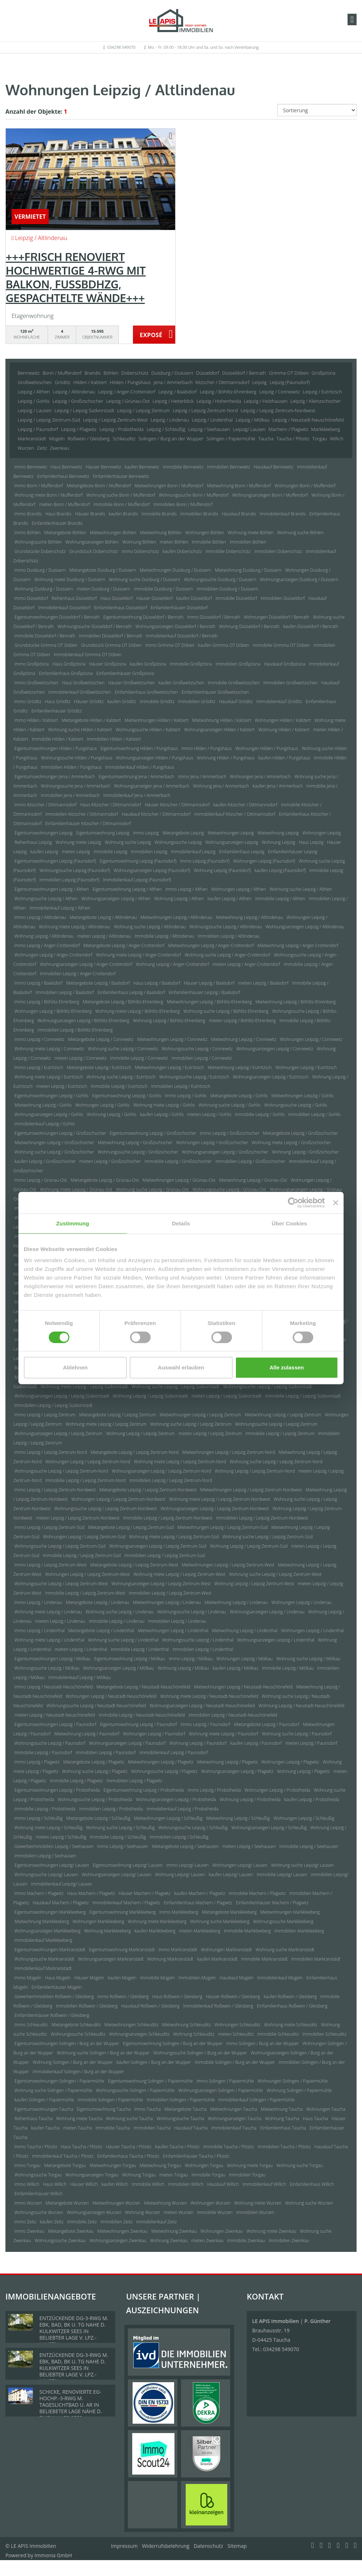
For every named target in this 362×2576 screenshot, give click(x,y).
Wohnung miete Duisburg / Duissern (69, 579)
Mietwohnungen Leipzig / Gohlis (302, 1096)
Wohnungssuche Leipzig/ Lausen (46, 1874)
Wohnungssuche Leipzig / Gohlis (295, 1105)
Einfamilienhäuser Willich (38, 2194)
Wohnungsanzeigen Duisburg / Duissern (299, 579)
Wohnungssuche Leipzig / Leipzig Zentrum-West (61, 1584)
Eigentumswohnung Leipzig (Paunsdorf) (138, 861)
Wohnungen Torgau (204, 2165)
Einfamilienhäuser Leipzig (292, 852)
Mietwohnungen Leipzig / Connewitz (172, 1039)
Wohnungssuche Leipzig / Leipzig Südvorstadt (267, 1386)
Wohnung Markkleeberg (107, 1931)
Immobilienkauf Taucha (234, 2128)
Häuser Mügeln (89, 1978)
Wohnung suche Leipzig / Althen (301, 889)
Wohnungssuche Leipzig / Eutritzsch (194, 1077)
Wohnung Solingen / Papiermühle (299, 2090)
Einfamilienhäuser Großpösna (125, 673)
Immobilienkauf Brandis (283, 514)
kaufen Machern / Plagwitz (199, 1893)
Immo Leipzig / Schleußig (38, 1818)
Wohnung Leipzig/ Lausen (180, 1874)
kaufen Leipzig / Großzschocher (45, 1161)
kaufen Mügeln (122, 1978)
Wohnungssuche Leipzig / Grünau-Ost (229, 1189)
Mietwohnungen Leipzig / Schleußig (168, 1818)
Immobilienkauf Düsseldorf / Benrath (181, 636)
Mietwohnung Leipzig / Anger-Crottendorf (298, 945)
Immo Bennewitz (30, 467)
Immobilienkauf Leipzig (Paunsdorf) (137, 880)
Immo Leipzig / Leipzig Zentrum (45, 1415)
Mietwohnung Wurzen (165, 2203)
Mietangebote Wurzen (67, 2203)
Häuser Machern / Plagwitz (144, 1893)
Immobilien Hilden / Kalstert (114, 739)
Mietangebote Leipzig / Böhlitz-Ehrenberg (123, 1002)
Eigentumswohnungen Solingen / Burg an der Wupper (66, 2043)
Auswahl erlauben (181, 1367)
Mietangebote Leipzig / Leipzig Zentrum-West (134, 1565)
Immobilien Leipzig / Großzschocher (250, 1161)
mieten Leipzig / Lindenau (60, 1621)
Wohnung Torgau (139, 2175)
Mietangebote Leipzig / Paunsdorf (266, 1724)
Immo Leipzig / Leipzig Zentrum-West (50, 1565)
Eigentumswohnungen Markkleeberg (50, 1912)
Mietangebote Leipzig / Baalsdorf (98, 983)
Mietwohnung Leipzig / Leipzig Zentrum (283, 1415)
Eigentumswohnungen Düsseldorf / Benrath (57, 617)
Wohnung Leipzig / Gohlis (112, 1114)
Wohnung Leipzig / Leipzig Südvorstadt (150, 1396)
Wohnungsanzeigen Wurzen (94, 2212)
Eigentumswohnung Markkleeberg (122, 1912)
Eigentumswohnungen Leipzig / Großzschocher (60, 1133)
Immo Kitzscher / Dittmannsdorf (45, 805)
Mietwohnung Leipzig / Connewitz (243, 1039)
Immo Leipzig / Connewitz (39, 1039)
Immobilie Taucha (112, 2128)
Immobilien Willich (186, 2184)
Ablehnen (75, 1367)
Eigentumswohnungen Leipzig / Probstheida (57, 1790)
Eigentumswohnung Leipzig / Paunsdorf (138, 1724)
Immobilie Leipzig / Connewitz (139, 1058)
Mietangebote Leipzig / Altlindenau (103, 917)
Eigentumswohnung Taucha (104, 2109)
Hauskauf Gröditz (236, 701)
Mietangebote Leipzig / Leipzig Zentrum (117, 1415)
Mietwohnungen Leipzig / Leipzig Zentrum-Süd (222, 1527)
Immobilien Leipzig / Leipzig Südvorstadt (53, 1405)
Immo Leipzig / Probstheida (214, 1790)
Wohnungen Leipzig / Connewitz (311, 1039)
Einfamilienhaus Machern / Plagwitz (198, 1903)
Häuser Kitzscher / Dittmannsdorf (177, 805)
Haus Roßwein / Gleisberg (177, 1996)
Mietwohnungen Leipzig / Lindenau (167, 1602)
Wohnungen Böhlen (204, 532)
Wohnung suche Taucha (129, 2118)
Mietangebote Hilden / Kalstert (91, 720)
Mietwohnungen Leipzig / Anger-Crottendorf (211, 945)
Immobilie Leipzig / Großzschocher (178, 1161)
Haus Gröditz (57, 701)
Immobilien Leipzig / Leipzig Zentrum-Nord (170, 1480)
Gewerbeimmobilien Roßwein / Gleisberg (54, 1996)
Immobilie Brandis (159, 514)
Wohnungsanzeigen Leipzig (231, 842)
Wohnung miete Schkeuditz (290, 2025)
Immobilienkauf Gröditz (279, 701)
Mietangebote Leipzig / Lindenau (97, 1602)
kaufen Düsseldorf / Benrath (310, 626)
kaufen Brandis (123, 514)
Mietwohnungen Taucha (233, 2109)
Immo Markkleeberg (178, 1912)
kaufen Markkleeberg (154, 1931)
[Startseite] (181, 21)
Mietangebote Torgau (65, 2165)
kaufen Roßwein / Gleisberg (290, 1996)
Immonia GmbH (53, 2555)
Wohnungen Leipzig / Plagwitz (290, 1762)
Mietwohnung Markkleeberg (41, 1921)
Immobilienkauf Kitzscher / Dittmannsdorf (234, 814)
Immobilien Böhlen (248, 542)
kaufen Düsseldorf (194, 598)
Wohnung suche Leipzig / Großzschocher (54, 1152)
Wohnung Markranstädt (170, 1959)
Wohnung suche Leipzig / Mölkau (308, 1659)
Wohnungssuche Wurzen (38, 2212)
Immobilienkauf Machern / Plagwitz (126, 1903)
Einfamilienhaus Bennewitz (63, 476)
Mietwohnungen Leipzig (231, 833)
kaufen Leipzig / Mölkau (235, 1668)
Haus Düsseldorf (116, 598)
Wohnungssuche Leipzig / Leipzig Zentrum (276, 1424)
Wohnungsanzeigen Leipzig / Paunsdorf (127, 1743)
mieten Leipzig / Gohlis (209, 1114)
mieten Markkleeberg (199, 1931)
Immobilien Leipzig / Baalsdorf (64, 992)
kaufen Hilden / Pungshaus (284, 758)
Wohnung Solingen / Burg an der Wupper (73, 2062)
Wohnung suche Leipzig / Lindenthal (123, 1640)
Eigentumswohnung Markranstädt (122, 1950)
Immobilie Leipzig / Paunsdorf (43, 1752)
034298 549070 (121, 47)
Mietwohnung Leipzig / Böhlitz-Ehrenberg (295, 1002)
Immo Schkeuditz (31, 2025)
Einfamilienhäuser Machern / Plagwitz (272, 1903)
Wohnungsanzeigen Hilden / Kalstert (219, 730)
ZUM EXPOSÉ (154, 335)
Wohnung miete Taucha (79, 2118)
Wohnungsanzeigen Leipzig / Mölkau (118, 1668)
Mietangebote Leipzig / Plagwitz (93, 1762)
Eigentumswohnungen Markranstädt (49, 1950)
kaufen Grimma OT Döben (223, 645)
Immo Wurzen (28, 2203)
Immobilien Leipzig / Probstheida (111, 1809)
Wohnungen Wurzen (210, 2203)
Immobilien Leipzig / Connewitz (202, 1058)
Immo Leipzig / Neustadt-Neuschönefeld (53, 1687)
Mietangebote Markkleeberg (229, 1912)
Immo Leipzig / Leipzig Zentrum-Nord (50, 1452)
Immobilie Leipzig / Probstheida (45, 1809)
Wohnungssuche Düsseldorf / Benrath (94, 626)
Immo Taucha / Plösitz (35, 2147)
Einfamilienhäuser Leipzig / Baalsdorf (204, 992)
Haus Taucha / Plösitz (81, 2147)
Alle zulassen (287, 1367)
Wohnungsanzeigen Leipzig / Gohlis (48, 1114)
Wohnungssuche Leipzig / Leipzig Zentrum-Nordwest (105, 1508)
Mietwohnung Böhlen (161, 532)
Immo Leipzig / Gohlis (186, 1096)
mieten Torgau (173, 2175)
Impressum (124, 2545)
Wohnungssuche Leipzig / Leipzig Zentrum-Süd (59, 1546)
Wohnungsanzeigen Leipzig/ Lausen (116, 1874)
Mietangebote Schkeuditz (76, 2025)
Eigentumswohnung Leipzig (102, 833)
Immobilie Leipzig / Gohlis (260, 1114)
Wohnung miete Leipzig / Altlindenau (74, 927)
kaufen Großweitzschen (181, 683)
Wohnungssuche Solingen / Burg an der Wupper (200, 2053)
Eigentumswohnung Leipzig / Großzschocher (153, 1133)
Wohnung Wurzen (142, 2212)
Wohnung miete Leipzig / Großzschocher (291, 1142)
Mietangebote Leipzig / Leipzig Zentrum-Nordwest (148, 1490)
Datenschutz (208, 2545)
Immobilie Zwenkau (246, 2240)
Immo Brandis (28, 514)
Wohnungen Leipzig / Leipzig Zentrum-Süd (84, 1537)
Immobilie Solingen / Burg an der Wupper (235, 2062)
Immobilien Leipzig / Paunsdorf (105, 1752)
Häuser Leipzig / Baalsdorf (209, 983)
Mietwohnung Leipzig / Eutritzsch (240, 1067)
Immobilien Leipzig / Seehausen (45, 1856)
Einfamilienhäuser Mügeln (56, 1987)
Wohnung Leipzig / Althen (179, 898)
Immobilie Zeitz (82, 2222)
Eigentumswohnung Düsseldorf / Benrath (143, 617)
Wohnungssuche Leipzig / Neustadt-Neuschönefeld (96, 1706)
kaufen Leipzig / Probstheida (311, 1799)
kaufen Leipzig (44, 852)
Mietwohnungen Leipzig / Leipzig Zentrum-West (228, 1565)
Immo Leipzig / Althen (186, 889)
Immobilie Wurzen (215, 2212)
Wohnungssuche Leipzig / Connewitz (197, 1049)
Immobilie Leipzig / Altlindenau (164, 936)
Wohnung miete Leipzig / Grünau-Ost (76, 1189)
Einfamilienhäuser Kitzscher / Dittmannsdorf (88, 823)
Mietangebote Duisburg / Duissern (102, 570)
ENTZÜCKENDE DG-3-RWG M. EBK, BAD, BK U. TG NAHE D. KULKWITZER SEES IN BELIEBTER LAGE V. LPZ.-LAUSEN (73, 2331)
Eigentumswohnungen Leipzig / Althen (51, 889)
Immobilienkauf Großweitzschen (79, 692)
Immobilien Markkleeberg (299, 1931)
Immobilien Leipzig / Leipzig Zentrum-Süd (164, 1555)
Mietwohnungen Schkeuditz (131, 2025)
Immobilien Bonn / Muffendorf (183, 504)
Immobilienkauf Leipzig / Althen (60, 908)
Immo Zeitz (25, 2222)
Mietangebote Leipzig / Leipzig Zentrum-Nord (134, 1452)
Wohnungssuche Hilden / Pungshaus (76, 758)
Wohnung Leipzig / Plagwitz (303, 1771)
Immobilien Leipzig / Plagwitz (134, 1781)
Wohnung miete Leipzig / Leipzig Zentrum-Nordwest (219, 1499)
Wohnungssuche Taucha (180, 2118)
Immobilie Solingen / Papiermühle (110, 2100)
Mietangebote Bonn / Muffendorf (98, 486)
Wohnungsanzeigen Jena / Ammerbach (151, 786)
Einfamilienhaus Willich (312, 2184)
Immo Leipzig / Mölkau (190, 1659)
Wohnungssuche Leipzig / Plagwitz (164, 1771)
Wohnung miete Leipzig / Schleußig (48, 1828)
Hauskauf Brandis (239, 514)
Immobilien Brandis (199, 514)
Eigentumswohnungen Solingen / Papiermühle (59, 2081)
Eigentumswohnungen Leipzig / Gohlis (51, 1096)
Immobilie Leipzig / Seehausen (308, 1846)
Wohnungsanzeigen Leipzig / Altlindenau (305, 927)
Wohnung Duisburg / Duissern (43, 589)
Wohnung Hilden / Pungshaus (226, 758)
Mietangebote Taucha (185, 2109)
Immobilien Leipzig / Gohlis (314, 1114)
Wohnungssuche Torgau (38, 2175)
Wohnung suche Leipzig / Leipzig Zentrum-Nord (276, 1462)
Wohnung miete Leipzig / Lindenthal (49, 1640)
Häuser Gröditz (89, 701)
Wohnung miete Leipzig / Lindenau (48, 1612)
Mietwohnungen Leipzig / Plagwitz (160, 1762)
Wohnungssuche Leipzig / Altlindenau (225, 927)
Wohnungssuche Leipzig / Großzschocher (138, 1152)
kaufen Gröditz (121, 701)
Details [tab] (181, 1223)
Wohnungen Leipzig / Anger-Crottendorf (53, 955)
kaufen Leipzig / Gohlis (162, 1114)
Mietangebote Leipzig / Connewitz (100, 1039)
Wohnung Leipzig (279, 842)
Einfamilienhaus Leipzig (241, 852)
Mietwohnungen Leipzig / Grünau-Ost (179, 1180)
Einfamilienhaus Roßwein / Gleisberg (292, 2006)
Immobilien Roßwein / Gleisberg (87, 2006)
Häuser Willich (84, 2184)
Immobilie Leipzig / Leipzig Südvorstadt (303, 1396)
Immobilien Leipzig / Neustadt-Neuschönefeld (233, 1715)
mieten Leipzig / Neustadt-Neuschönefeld (54, 1715)
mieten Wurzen (178, 2212)
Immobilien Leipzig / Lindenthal (202, 1649)
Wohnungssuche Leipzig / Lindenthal (197, 1640)
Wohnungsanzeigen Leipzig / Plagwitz (237, 1771)
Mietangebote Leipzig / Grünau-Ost (105, 1180)
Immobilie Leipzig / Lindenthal (140, 1649)
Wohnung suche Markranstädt (284, 1950)
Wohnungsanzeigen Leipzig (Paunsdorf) (152, 870)
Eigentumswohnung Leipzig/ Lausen (128, 1865)
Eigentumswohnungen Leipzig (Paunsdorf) (55, 861)
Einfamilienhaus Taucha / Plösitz (128, 2156)
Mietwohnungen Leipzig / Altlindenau (176, 917)
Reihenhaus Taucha (33, 2118)
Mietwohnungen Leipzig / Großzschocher (54, 1142)
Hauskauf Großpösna (284, 664)
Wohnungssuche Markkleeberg (283, 1921)
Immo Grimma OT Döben (169, 645)
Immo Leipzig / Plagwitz (37, 1762)
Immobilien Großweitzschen (290, 683)
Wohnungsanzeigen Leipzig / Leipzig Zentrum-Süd (157, 1546)
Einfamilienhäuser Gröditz (56, 711)
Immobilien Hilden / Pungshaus (71, 767)
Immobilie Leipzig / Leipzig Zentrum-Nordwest (167, 1518)
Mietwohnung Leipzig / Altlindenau (249, 917)
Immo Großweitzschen (36, 683)
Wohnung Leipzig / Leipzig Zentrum (140, 1433)
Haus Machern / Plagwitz (91, 1893)
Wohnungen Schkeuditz (237, 2025)
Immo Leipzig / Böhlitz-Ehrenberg (46, 1002)
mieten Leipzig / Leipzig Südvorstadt (226, 1396)
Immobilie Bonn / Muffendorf (122, 504)
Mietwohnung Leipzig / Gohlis (43, 1105)
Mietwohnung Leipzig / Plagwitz (227, 1762)
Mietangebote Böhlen (65, 532)
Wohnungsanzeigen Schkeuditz (139, 2034)
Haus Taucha (315, 2118)
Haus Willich (54, 2184)
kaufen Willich (115, 2184)
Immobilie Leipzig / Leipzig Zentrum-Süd (82, 1555)
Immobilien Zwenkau (289, 2240)
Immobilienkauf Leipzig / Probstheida (182, 1809)
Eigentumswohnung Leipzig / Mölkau (129, 1659)
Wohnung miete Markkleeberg (157, 1921)
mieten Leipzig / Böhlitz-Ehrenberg (242, 1020)
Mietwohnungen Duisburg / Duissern (175, 570)
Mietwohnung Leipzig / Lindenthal (244, 1630)
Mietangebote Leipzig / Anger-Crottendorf (123, 945)
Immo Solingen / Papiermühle (225, 2081)
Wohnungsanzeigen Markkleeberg (47, 1931)
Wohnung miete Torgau (250, 2165)
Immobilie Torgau (208, 2175)
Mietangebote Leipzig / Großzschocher (300, 1133)
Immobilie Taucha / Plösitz (228, 2147)
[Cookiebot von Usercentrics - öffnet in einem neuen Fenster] (293, 1202)
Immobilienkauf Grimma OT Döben (88, 654)
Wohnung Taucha (282, 2118)
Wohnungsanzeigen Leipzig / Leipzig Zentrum (58, 1433)
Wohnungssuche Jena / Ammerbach (75, 786)
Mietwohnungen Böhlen (113, 532)
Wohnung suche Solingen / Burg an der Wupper (103, 2053)
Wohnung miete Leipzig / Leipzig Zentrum (106, 1424)
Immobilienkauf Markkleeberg (43, 1940)
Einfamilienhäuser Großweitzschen (215, 692)
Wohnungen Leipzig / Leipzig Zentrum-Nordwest (118, 1499)
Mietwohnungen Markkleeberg (290, 1912)
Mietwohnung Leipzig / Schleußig (238, 1818)
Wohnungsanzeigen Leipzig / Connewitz (274, 1049)
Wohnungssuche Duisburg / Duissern (220, 579)
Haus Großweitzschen (83, 683)
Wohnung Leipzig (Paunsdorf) (222, 870)
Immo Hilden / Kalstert (36, 720)
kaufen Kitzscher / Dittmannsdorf (245, 805)
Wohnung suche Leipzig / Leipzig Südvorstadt (175, 1386)
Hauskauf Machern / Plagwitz (61, 1903)
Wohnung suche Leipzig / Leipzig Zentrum (191, 1424)
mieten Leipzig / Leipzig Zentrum (210, 1433)
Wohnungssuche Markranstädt (44, 1959)
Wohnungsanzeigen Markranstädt (111, 1959)
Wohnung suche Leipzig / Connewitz (123, 1049)
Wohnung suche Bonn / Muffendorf (120, 495)
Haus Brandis (59, 514)
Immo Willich (26, 2184)
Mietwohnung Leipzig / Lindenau (236, 1602)
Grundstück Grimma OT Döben (111, 645)
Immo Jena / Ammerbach (202, 776)
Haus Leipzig (311, 842)
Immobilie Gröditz (157, 701)
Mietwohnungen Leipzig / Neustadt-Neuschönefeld (243, 1687)
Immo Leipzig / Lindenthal (39, 1630)
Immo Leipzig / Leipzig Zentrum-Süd (49, 1527)
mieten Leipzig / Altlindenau (104, 936)
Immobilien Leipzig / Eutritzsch (180, 1086)
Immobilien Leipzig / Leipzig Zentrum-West (170, 1593)
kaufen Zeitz (51, 2222)
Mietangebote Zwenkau (71, 2231)
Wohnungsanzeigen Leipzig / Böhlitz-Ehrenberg (83, 1020)
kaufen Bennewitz (142, 467)
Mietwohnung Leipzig (278, 833)
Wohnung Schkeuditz (194, 2034)
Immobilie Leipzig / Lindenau (117, 1621)
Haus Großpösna (68, 664)
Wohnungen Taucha (325, 2109)
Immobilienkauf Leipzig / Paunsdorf (173, 1752)
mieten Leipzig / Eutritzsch (61, 1086)
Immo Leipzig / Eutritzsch (38, 1067)
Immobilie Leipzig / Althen (280, 898)
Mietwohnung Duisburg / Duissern (248, 570)
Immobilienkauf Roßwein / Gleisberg (218, 2006)
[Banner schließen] (335, 1202)
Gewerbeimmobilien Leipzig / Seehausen (54, 1846)
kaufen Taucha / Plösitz (177, 2147)
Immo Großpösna (31, 664)
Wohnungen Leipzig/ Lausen (239, 1865)
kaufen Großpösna (148, 664)
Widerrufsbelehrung (165, 2545)
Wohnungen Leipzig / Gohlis (102, 1105)
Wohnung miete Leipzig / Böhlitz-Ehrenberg (137, 1011)
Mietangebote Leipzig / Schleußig (98, 1818)
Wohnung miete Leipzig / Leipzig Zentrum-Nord (180, 1462)
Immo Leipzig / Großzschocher (229, 1133)
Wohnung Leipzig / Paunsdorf (198, 1743)
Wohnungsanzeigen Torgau (91, 2175)
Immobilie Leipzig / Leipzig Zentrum (280, 1433)
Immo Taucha (147, 2109)
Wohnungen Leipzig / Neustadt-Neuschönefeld (111, 1696)
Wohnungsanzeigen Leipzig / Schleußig (268, 1828)
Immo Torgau (27, 2165)
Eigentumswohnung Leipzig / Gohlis (126, 1096)
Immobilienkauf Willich (264, 2184)
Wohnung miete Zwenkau (271, 2231)
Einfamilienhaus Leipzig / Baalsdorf (131, 992)
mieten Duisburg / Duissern (103, 589)
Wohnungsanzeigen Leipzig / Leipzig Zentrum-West (161, 1584)
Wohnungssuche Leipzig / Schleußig (193, 1828)
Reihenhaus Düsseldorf (74, 598)
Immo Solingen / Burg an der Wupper (263, 2043)
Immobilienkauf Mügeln (280, 1978)
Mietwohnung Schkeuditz (186, 2025)
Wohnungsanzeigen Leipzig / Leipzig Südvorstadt (61, 1396)
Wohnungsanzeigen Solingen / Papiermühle (220, 2090)
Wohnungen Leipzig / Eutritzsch (306, 1067)
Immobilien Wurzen (255, 2212)
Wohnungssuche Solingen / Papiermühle (135, 2090)
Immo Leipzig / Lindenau (38, 1602)
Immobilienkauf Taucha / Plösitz (63, 2156)
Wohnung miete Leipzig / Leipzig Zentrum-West (179, 1574)
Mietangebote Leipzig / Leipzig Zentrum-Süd (131, 1527)
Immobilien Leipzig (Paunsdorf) (69, 880)
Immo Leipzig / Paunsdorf (205, 1724)
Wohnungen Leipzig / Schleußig (303, 1818)
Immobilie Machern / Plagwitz (257, 1893)
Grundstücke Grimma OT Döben (45, 645)
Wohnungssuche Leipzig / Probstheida (95, 1799)
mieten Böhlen (174, 542)
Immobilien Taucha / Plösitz (284, 2147)
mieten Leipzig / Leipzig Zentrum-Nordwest (78, 1518)
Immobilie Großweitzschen (233, 683)
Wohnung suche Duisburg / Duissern (144, 579)
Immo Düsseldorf (31, 598)
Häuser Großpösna (107, 664)
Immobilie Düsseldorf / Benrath (44, 636)
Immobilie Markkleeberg (247, 1931)
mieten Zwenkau (207, 2240)
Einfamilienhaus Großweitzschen (146, 692)
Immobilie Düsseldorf (236, 598)
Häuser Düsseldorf (155, 598)
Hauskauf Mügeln (237, 1978)
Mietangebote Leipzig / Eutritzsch (99, 1067)
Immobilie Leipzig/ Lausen (282, 1874)
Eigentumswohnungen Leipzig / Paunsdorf (55, 1724)
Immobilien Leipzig (149, 852)
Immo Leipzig (146, 833)
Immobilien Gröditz (196, 701)
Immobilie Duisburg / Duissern (163, 589)
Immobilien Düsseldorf (282, 598)
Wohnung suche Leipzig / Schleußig (120, 1828)
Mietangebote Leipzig (183, 833)
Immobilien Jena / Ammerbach (70, 795)
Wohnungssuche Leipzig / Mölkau (46, 1668)
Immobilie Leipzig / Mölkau (288, 1668)
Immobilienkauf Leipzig (193, 852)
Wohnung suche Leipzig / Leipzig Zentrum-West (275, 1574)
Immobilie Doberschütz (228, 551)
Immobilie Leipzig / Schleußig (118, 1837)
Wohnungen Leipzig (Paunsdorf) (264, 861)
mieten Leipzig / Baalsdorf (263, 983)
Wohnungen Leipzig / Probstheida (277, 1790)
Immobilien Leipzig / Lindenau (177, 1621)
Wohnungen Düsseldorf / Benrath (276, 617)
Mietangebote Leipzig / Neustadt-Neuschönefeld (143, 1687)
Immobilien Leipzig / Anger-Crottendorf (78, 974)
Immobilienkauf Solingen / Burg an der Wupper (78, 2072)
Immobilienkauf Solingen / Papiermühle (256, 2100)
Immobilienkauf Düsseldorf (64, 608)
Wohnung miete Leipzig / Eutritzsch (48, 1077)
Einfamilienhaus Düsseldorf (120, 608)
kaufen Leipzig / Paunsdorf (256, 1743)
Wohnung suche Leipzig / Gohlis (229, 1105)
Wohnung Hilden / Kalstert (284, 730)
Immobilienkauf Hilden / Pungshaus (139, 767)
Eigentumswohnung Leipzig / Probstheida (144, 1790)
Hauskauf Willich (223, 2184)
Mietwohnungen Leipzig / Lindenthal (173, 1630)
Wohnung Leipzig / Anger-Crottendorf (172, 964)
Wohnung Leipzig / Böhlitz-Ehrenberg (169, 1020)
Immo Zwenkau (29, 2231)
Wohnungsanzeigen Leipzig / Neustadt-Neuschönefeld (202, 1706)
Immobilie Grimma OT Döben (281, 645)
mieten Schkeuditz (236, 2034)
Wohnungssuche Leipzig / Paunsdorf (49, 1743)
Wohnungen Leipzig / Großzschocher (212, 1142)
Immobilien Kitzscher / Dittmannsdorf (82, 814)
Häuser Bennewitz (103, 467)
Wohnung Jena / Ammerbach (221, 786)
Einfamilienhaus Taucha (283, 2128)
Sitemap (237, 2545)
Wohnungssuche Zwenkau (60, 2240)
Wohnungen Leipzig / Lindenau (301, 1602)
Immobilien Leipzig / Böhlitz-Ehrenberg (75, 1030)
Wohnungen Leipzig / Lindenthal (312, 1630)
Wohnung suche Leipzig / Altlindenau (150, 927)
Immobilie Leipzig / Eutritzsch (119, 1086)
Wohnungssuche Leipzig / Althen (46, 898)
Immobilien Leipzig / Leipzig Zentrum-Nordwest (262, 1518)
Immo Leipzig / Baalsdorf (38, 983)
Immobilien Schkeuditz (324, 2034)
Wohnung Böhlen (139, 542)
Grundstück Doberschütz (93, 551)
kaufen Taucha (45, 2128)
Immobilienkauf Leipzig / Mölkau (79, 1677)
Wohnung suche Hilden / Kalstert (80, 730)
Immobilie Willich (148, 2184)
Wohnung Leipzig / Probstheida (250, 1799)
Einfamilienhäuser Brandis (57, 523)
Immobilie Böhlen (209, 542)
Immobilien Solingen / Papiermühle (181, 2100)
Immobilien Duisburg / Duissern (227, 589)
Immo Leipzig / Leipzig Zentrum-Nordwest (55, 1490)
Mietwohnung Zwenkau (174, 2231)
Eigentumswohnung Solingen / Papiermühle (150, 2081)
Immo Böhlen (27, 532)
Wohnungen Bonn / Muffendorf (305, 486)
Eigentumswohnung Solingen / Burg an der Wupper (173, 2043)
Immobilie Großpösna (191, 664)
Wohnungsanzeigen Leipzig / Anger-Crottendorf (86, 964)
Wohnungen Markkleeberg (98, 1921)
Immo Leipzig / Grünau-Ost (40, 1180)
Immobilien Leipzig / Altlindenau (228, 936)
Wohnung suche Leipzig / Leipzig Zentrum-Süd (268, 1537)
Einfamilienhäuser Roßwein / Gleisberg (51, 2015)
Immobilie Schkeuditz (278, 2034)
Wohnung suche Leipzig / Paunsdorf (297, 1734)
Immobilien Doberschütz (278, 551)
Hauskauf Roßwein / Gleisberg (150, 2006)
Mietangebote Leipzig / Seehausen (185, 1846)
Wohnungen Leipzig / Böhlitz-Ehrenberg (53, 1011)
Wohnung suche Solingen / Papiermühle (53, 2090)
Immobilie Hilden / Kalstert (57, 739)
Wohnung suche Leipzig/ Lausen (302, 1865)
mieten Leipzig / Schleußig (61, 1837)
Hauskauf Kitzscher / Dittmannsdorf (156, 814)
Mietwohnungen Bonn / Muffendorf (168, 486)
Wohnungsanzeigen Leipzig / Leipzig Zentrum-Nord (161, 1471)
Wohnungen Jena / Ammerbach (260, 776)
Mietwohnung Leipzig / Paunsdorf (86, 1734)
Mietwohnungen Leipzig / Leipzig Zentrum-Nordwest (251, 1490)
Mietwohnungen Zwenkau (123, 2231)
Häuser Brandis (90, 514)
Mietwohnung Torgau (160, 2165)
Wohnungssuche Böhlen (38, 542)
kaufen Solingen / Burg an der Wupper (153, 2062)
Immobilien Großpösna (238, 664)
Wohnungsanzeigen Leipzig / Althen (115, 898)
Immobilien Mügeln (197, 1978)
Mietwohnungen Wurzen (116, 2203)
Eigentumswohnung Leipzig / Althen (127, 889)
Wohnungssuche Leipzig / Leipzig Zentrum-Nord (61, 1471)
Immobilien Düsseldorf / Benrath (110, 636)
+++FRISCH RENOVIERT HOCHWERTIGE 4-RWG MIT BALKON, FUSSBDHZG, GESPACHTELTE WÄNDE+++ (76, 277)
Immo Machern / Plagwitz (39, 1893)
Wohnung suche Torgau (299, 2165)
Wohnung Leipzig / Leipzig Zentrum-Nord (254, 1471)
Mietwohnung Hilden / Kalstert (221, 720)
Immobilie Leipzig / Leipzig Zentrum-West (85, 1593)
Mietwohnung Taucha (282, 2109)
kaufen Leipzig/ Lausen (231, 1874)
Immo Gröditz (27, 701)
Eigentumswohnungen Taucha (43, 2109)
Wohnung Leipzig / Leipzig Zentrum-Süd (249, 1546)
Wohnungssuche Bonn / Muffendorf (194, 495)
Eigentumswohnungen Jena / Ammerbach (54, 776)
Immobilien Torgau (247, 2175)
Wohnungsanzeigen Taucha (234, 2118)
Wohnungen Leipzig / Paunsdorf (154, 1734)
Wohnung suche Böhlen (300, 532)
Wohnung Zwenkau (169, 2240)
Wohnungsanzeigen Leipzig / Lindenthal (275, 1640)
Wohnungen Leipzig (321, 833)
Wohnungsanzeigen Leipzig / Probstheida (176, 1799)
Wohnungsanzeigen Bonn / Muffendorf (270, 495)
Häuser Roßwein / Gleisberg (233, 1996)
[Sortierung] (317, 110)
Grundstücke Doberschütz (40, 551)
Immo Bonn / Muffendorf (38, 486)
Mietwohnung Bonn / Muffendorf (239, 486)
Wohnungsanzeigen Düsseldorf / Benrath (175, 626)
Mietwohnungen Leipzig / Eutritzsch (169, 1067)
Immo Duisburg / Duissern (40, 570)
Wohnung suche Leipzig (128, 842)
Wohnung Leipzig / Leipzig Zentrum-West (254, 1584)
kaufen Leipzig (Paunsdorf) (280, 870)
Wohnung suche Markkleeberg (219, 1921)
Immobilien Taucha (152, 2128)
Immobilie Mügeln (157, 1978)
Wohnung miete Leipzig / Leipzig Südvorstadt (84, 1386)
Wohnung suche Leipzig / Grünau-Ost (152, 1189)
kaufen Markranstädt (217, 1959)
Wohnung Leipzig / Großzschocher (305, 1152)
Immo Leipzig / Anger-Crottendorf (47, 945)
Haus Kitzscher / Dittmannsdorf (110, 805)
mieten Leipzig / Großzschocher (110, 1161)
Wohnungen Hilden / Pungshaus (266, 748)
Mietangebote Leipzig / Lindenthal (101, 1630)
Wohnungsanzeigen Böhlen (91, 542)
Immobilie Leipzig (110, 852)
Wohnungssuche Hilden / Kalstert (148, 730)
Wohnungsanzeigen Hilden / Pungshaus (154, 758)
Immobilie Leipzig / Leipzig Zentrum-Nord (85, 1480)
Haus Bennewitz (66, 467)
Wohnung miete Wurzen (257, 2203)
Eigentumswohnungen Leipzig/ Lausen (51, 1865)
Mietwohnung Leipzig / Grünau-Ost (253, 1180)
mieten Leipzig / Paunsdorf (311, 1743)
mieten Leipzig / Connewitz (81, 1058)
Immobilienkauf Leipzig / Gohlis (44, 1124)
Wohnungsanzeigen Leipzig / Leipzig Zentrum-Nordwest (214, 1508)
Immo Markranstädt (178, 1950)
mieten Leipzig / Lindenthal (81, 1649)
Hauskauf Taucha (191, 2128)
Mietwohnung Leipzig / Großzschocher (135, 1142)
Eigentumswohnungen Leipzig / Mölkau (52, 1659)
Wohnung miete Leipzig (78, 842)
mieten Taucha (77, 2128)
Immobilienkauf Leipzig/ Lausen (61, 1884)
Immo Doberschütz (140, 551)
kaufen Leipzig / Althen (230, 898)
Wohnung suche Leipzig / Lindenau (120, 1612)
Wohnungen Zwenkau (222, 2231)
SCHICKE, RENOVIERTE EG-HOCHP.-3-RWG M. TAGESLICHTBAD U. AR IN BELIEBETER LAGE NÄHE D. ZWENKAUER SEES (70, 2404)
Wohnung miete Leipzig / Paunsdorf (223, 1734)
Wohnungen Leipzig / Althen (238, 889)
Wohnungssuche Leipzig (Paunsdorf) (74, 870)
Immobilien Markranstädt (316, 1959)
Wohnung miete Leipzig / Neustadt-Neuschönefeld (209, 1696)
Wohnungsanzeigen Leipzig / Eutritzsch (271, 1077)
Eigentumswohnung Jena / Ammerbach (136, 776)
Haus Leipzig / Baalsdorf (156, 983)
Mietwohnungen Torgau (113, 2165)
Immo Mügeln (27, 1978)
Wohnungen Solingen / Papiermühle (293, 2081)
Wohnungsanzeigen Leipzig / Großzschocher (225, 1152)
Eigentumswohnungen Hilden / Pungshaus (55, 748)
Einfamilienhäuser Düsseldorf (179, 608)
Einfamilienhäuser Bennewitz (121, 476)
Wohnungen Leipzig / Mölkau (244, 1659)
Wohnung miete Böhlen (250, 532)
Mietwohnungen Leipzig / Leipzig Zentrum (200, 1415)
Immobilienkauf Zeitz (156, 2222)
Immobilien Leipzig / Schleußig (179, 1837)
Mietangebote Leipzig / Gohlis (239, 1096)
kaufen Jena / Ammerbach (278, 786)
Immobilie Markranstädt (264, 1959)
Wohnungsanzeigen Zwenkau (117, 2240)
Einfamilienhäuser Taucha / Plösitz (196, 2156)
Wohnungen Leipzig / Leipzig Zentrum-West (87, 1574)
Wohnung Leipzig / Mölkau (183, 1668)
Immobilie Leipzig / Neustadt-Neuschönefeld (142, 1715)
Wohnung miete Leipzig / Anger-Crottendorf (138, 955)
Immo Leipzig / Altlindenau (40, 917)
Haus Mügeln (58, 1978)
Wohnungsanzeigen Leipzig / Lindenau (267, 1612)
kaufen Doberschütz (182, 551)
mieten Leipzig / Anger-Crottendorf (246, 964)
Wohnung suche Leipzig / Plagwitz (94, 1771)
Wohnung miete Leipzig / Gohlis (164, 1105)
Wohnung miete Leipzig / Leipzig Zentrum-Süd (174, 1537)
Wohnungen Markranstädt (226, 1950)
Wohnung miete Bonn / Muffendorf (48, 495)
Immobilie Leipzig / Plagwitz (76, 1781)
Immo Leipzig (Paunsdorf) (205, 861)
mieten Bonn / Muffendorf (64, 504)
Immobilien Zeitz (116, 2222)
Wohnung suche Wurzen (309, 2203)
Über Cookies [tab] (289, 1223)
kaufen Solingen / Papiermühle (44, 2100)
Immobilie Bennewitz (183, 467)
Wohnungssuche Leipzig (178, 842)
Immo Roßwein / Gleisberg (123, 1996)
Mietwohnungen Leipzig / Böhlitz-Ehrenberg (209, 1002)
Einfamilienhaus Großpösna (66, 673)
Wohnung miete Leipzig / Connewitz (49, 1049)
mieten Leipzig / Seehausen (249, 1846)
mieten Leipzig (76, 852)
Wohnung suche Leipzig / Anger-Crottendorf (227, 955)
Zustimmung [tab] (72, 1223)
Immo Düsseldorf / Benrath (213, 617)
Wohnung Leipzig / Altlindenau (44, 936)
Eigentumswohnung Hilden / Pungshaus (139, 748)
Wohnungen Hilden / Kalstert (283, 720)
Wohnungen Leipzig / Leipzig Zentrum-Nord (87, 1462)
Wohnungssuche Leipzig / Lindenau (191, 1612)
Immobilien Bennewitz (228, 467)
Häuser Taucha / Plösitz (128, 2147)
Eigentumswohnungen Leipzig (43, 833)
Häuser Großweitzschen (131, 683)
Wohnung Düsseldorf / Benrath (249, 626)
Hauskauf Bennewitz (273, 467)
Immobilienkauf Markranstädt (43, 1968)
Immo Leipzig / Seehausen (122, 1846)
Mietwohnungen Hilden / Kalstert (157, 720)
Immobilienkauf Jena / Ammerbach (136, 795)
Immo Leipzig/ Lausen (187, 1865)
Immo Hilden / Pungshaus (207, 748)
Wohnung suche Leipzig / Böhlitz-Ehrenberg (226, 1011)
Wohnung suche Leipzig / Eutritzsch (121, 1077)
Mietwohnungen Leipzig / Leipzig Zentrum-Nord (228, 1452)
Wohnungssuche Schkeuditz (78, 2034)
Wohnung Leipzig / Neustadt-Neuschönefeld (302, 1706)
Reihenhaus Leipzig (33, 842)
